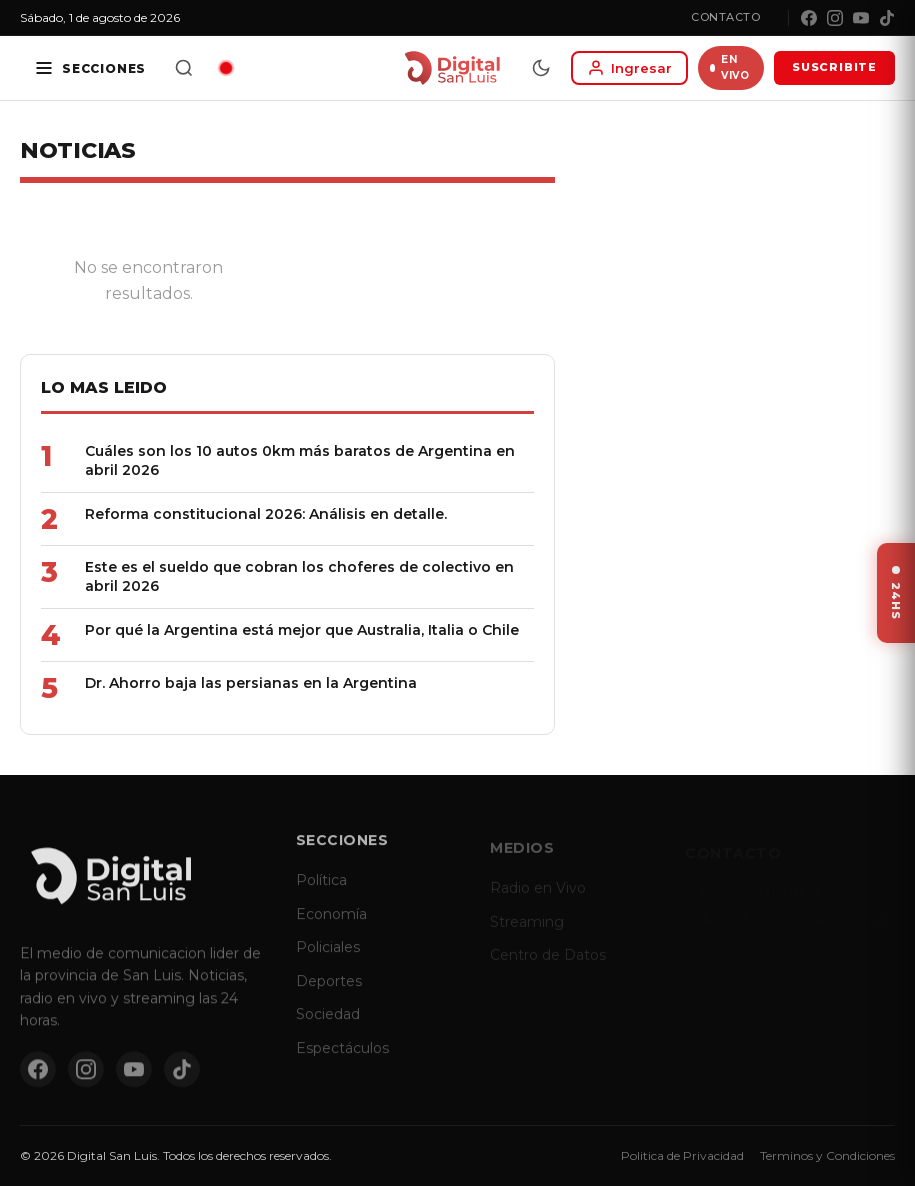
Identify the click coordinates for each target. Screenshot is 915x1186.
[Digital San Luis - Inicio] (451, 68)
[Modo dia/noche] (541, 68)
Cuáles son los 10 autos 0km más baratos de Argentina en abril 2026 (300, 460)
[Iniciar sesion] (629, 68)
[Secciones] (90, 68)
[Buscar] (184, 68)
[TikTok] (887, 18)
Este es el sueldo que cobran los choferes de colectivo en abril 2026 (299, 576)
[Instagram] (835, 18)
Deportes (329, 993)
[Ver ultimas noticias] (896, 593)
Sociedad (328, 1027)
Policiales (328, 959)
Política (321, 892)
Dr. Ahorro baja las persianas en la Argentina (251, 683)
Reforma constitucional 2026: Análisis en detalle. (266, 514)
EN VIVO (729, 67)
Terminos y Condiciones (827, 1155)
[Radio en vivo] (226, 68)
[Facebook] (809, 18)
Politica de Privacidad (682, 1155)
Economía (331, 926)
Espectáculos (342, 1060)
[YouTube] (861, 18)
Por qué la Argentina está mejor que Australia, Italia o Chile (302, 630)
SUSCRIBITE (834, 67)
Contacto (725, 17)
